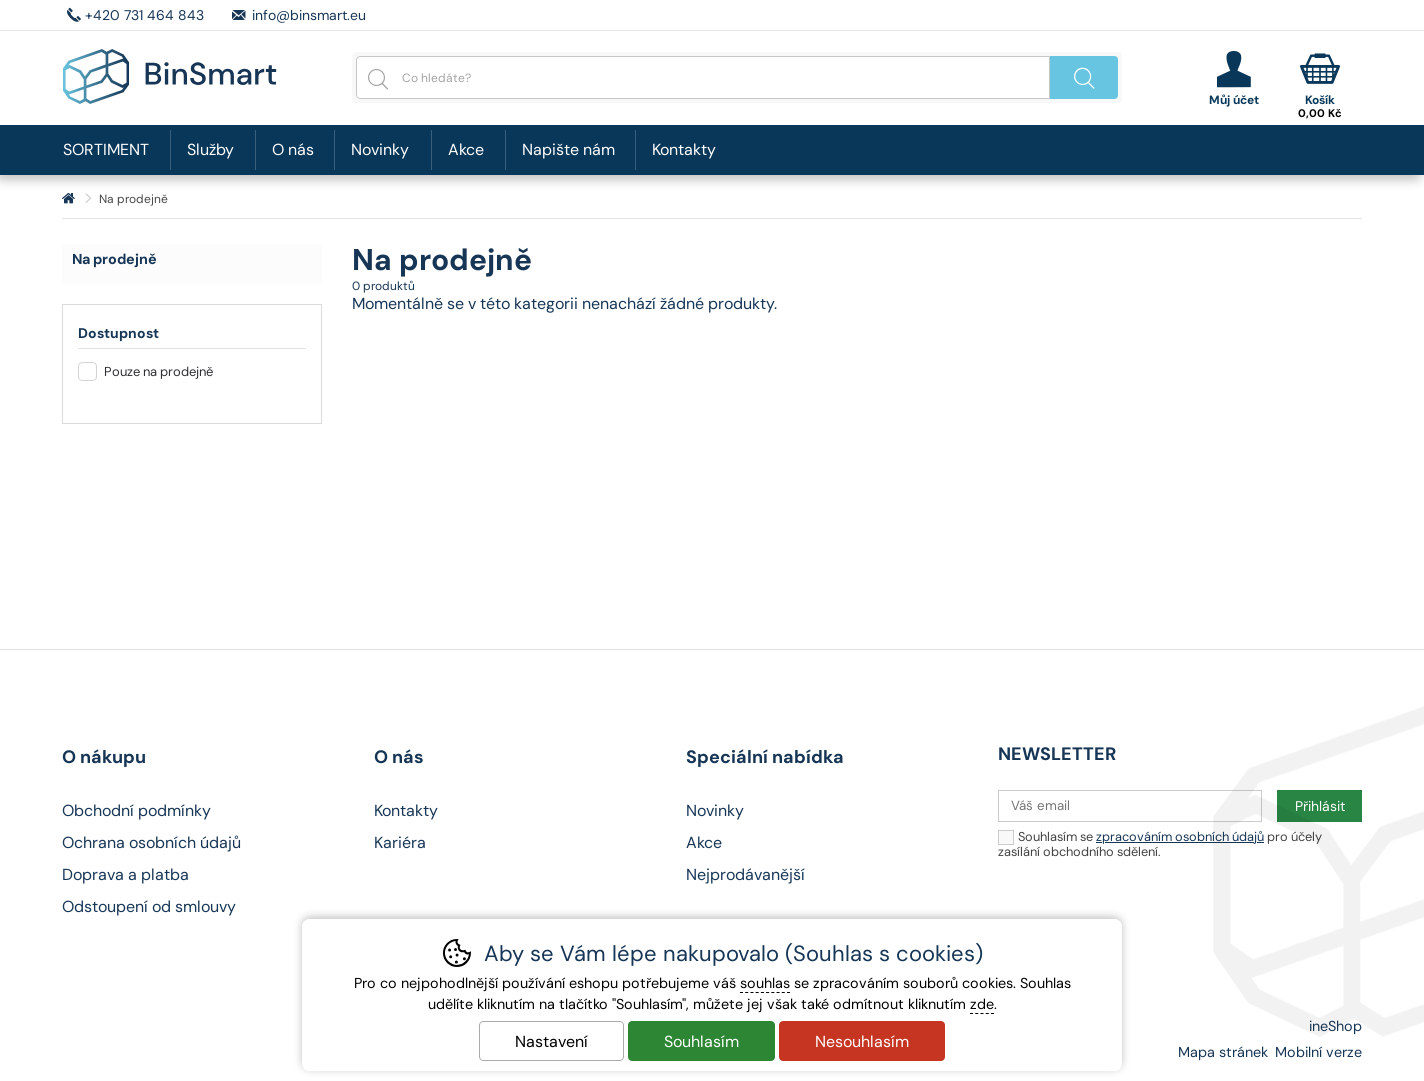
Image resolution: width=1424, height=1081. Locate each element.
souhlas (765, 983)
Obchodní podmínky (136, 810)
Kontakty (684, 149)
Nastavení (551, 1041)
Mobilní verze (1318, 1052)
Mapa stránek (1223, 1052)
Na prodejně (114, 259)
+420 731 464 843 (144, 15)
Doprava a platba (125, 874)
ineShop (1335, 1026)
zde (982, 1004)
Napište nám (568, 149)
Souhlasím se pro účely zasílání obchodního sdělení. (1160, 843)
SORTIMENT (106, 149)
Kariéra (400, 842)
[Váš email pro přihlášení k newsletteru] (1130, 806)
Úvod (68, 199)
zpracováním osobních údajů (1180, 836)
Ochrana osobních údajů (151, 842)
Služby (210, 149)
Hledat (1084, 77)
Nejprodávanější (745, 874)
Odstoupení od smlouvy (149, 906)
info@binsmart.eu (309, 15)
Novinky (380, 149)
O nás (293, 149)
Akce (466, 149)
